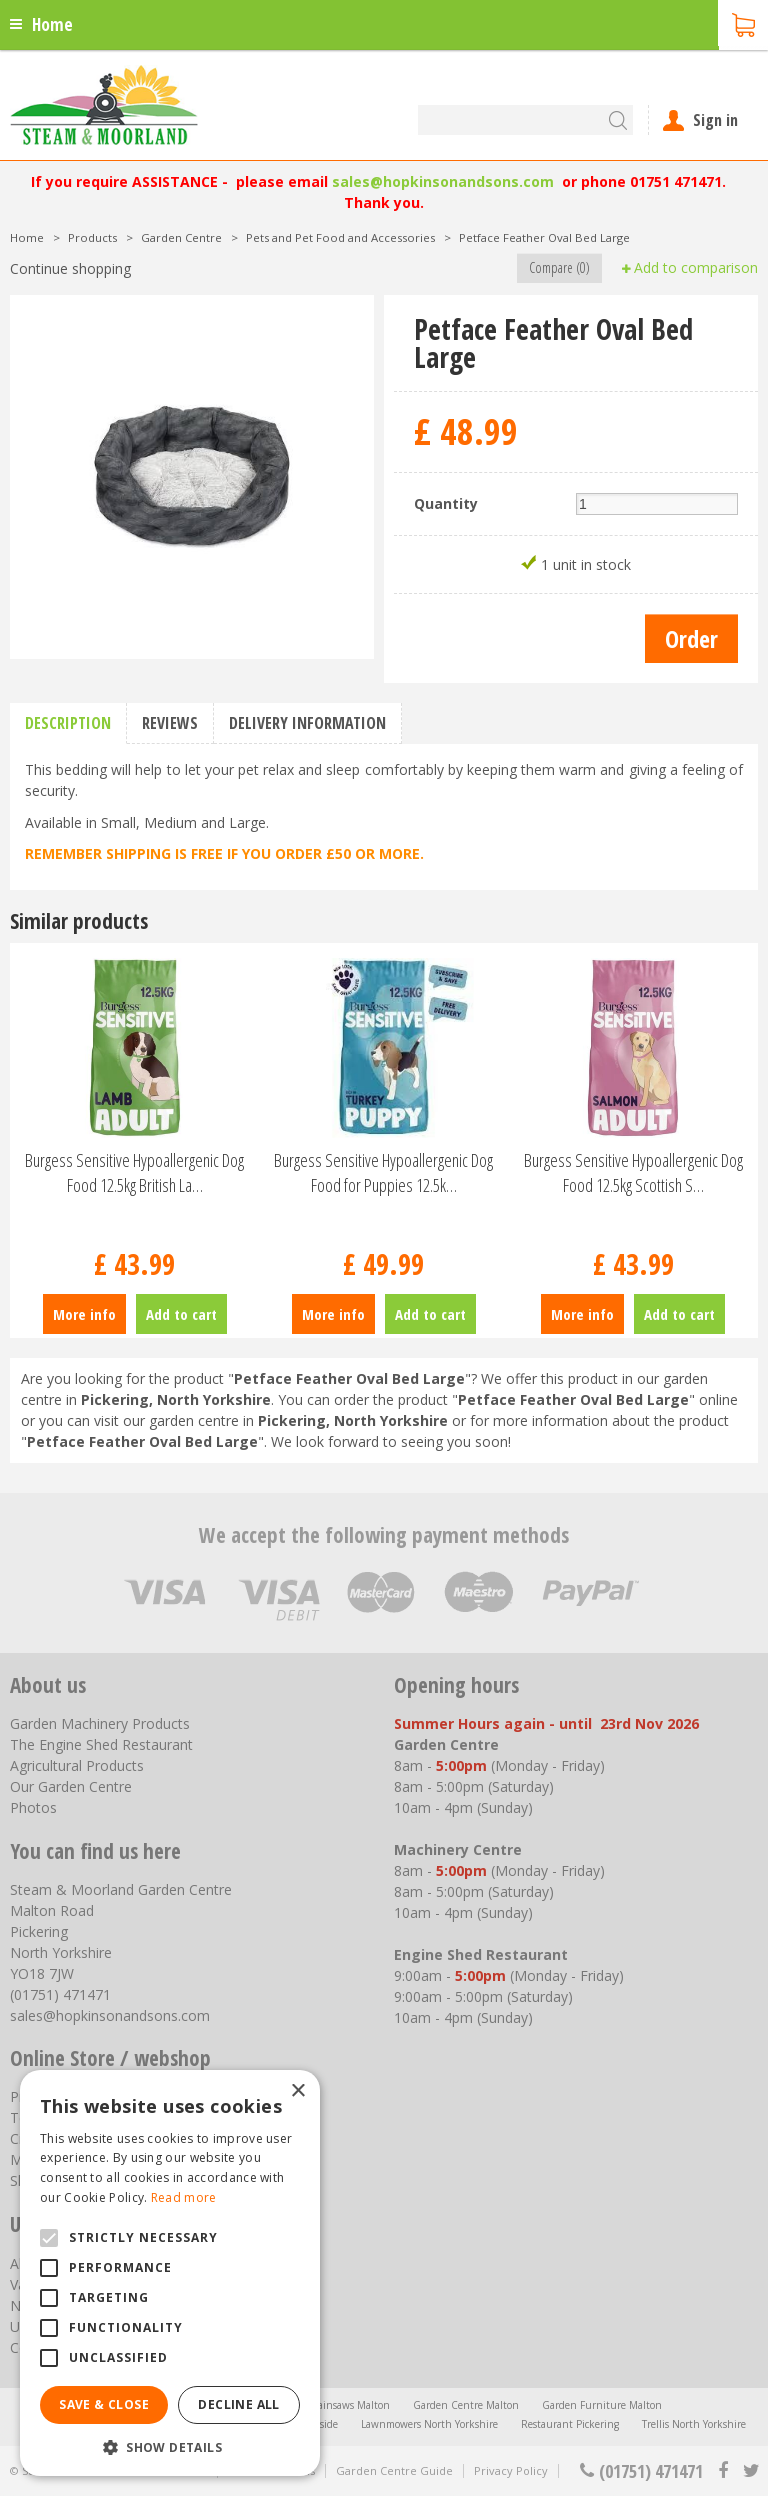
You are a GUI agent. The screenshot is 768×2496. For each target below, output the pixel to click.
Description (68, 723)
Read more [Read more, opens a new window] (184, 2197)
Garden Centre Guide (394, 2470)
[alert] (170, 2273)
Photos (33, 1807)
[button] (170, 2446)
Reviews (170, 723)
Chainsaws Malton (347, 2405)
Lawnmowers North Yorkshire (429, 2424)
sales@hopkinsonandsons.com (443, 181)
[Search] (525, 120)
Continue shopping (70, 268)
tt (750, 2471)
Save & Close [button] (104, 2404)
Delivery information (307, 723)
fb (723, 2471)
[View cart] (743, 23)
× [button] (297, 2091)
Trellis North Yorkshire (694, 2424)
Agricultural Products (77, 1765)
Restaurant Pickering (570, 2424)
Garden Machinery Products (100, 1723)
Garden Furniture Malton (602, 2405)
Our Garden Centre (71, 1786)
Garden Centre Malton (466, 2405)
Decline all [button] (238, 2404)
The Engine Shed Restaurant (101, 1744)
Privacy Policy (511, 2470)
